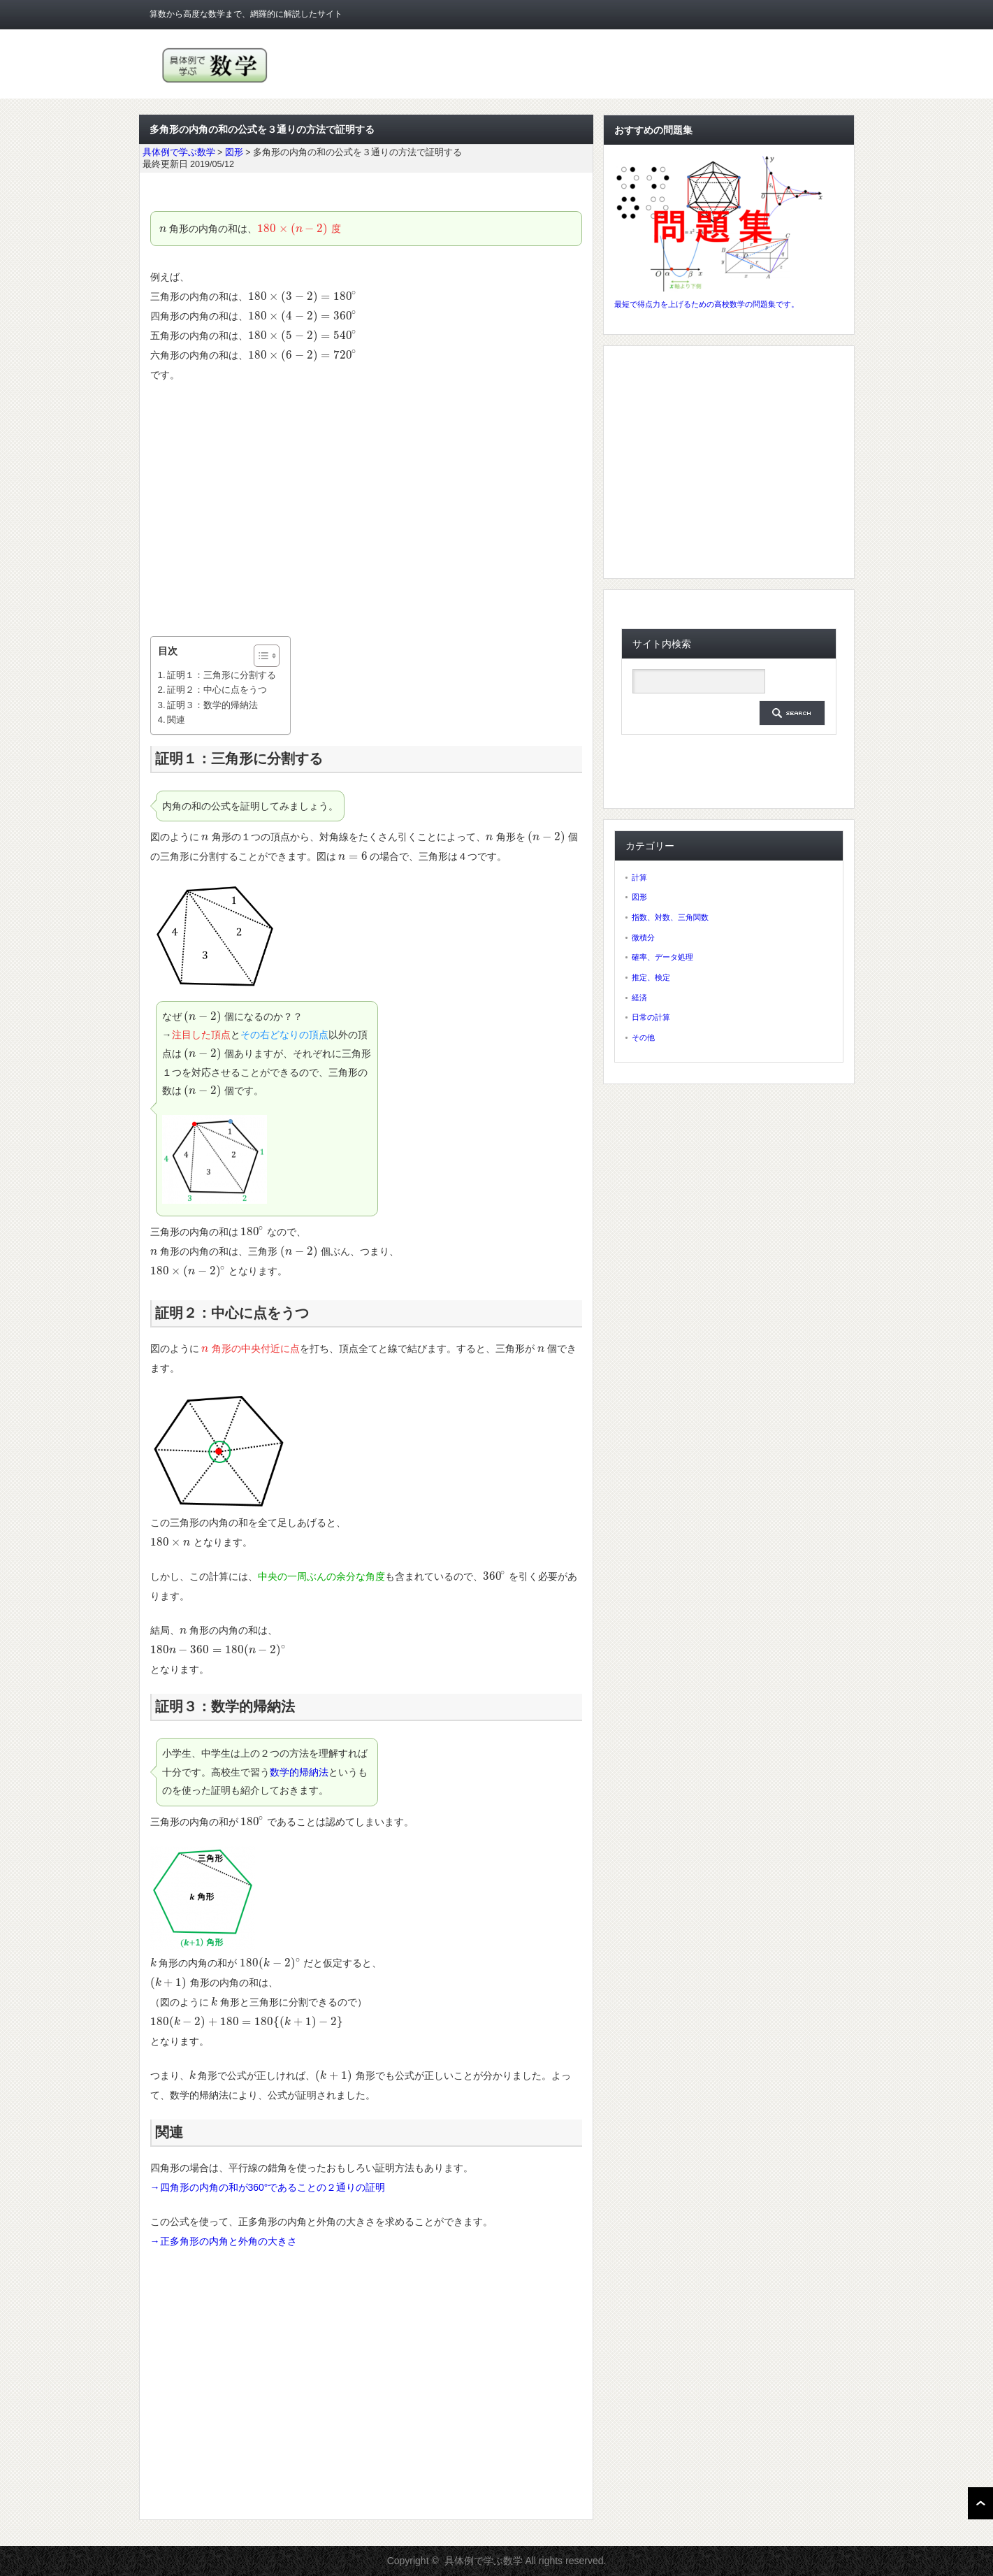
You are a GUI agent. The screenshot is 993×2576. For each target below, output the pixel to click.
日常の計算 (651, 1017)
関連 (176, 719)
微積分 (643, 937)
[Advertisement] (366, 510)
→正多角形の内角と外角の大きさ (223, 2241)
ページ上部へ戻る (980, 2503)
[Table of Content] (267, 656)
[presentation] (163, 228)
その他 (643, 1037)
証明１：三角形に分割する (221, 675)
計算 (639, 877)
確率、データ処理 (662, 957)
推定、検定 (651, 977)
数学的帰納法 (299, 1772)
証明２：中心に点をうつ (217, 689)
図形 (639, 897)
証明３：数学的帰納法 (212, 705)
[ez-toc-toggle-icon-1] (259, 656)
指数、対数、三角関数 (670, 917)
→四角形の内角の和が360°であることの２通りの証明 (268, 2187)
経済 (639, 997)
